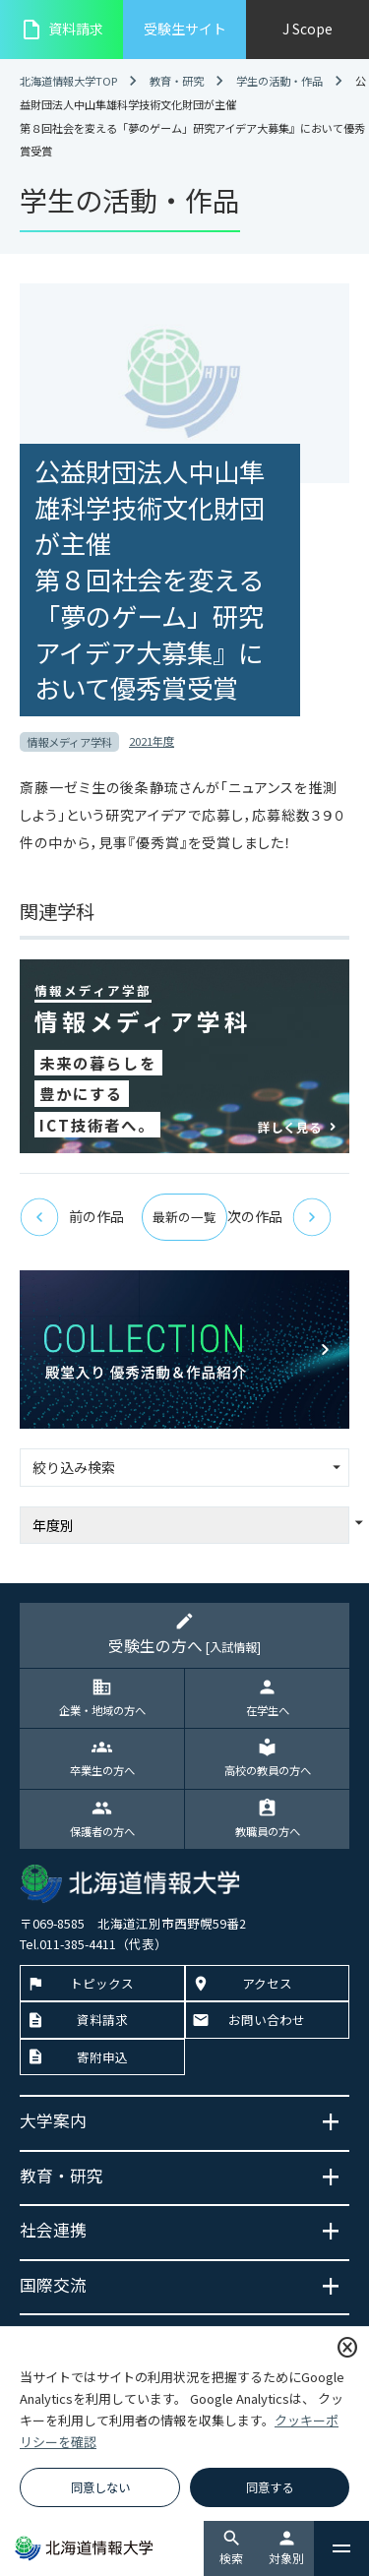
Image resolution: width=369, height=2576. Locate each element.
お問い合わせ (266, 2019)
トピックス (102, 1983)
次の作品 (279, 1217)
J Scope (307, 28)
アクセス (267, 1983)
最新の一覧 (184, 1216)
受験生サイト (185, 28)
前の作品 (72, 1217)
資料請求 (61, 29)
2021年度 (151, 741)
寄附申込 (102, 2057)
